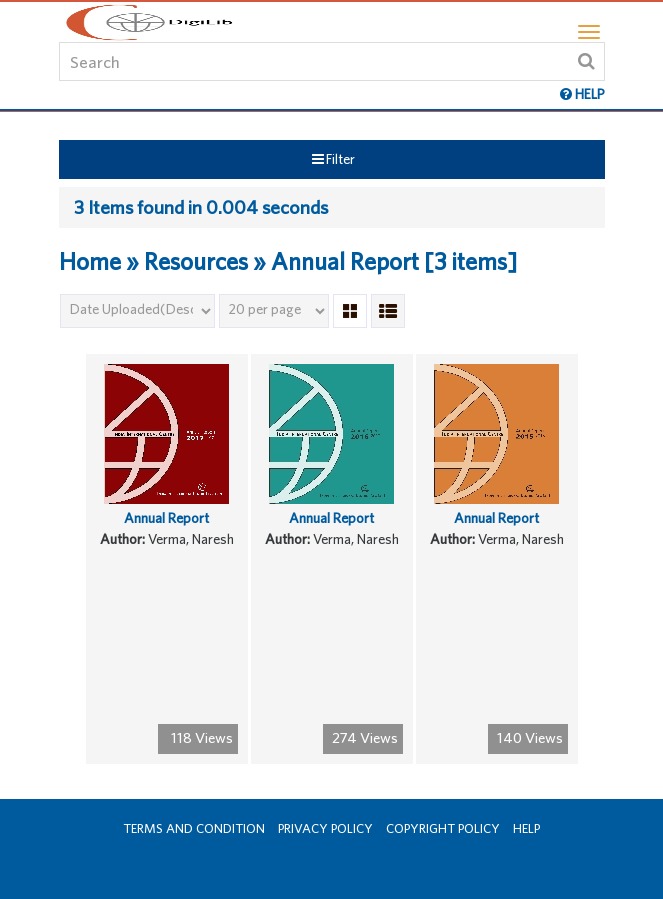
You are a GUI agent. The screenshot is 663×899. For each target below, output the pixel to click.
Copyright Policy (443, 828)
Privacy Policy (325, 828)
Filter (333, 159)
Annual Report (166, 518)
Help (526, 828)
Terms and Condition (194, 828)
